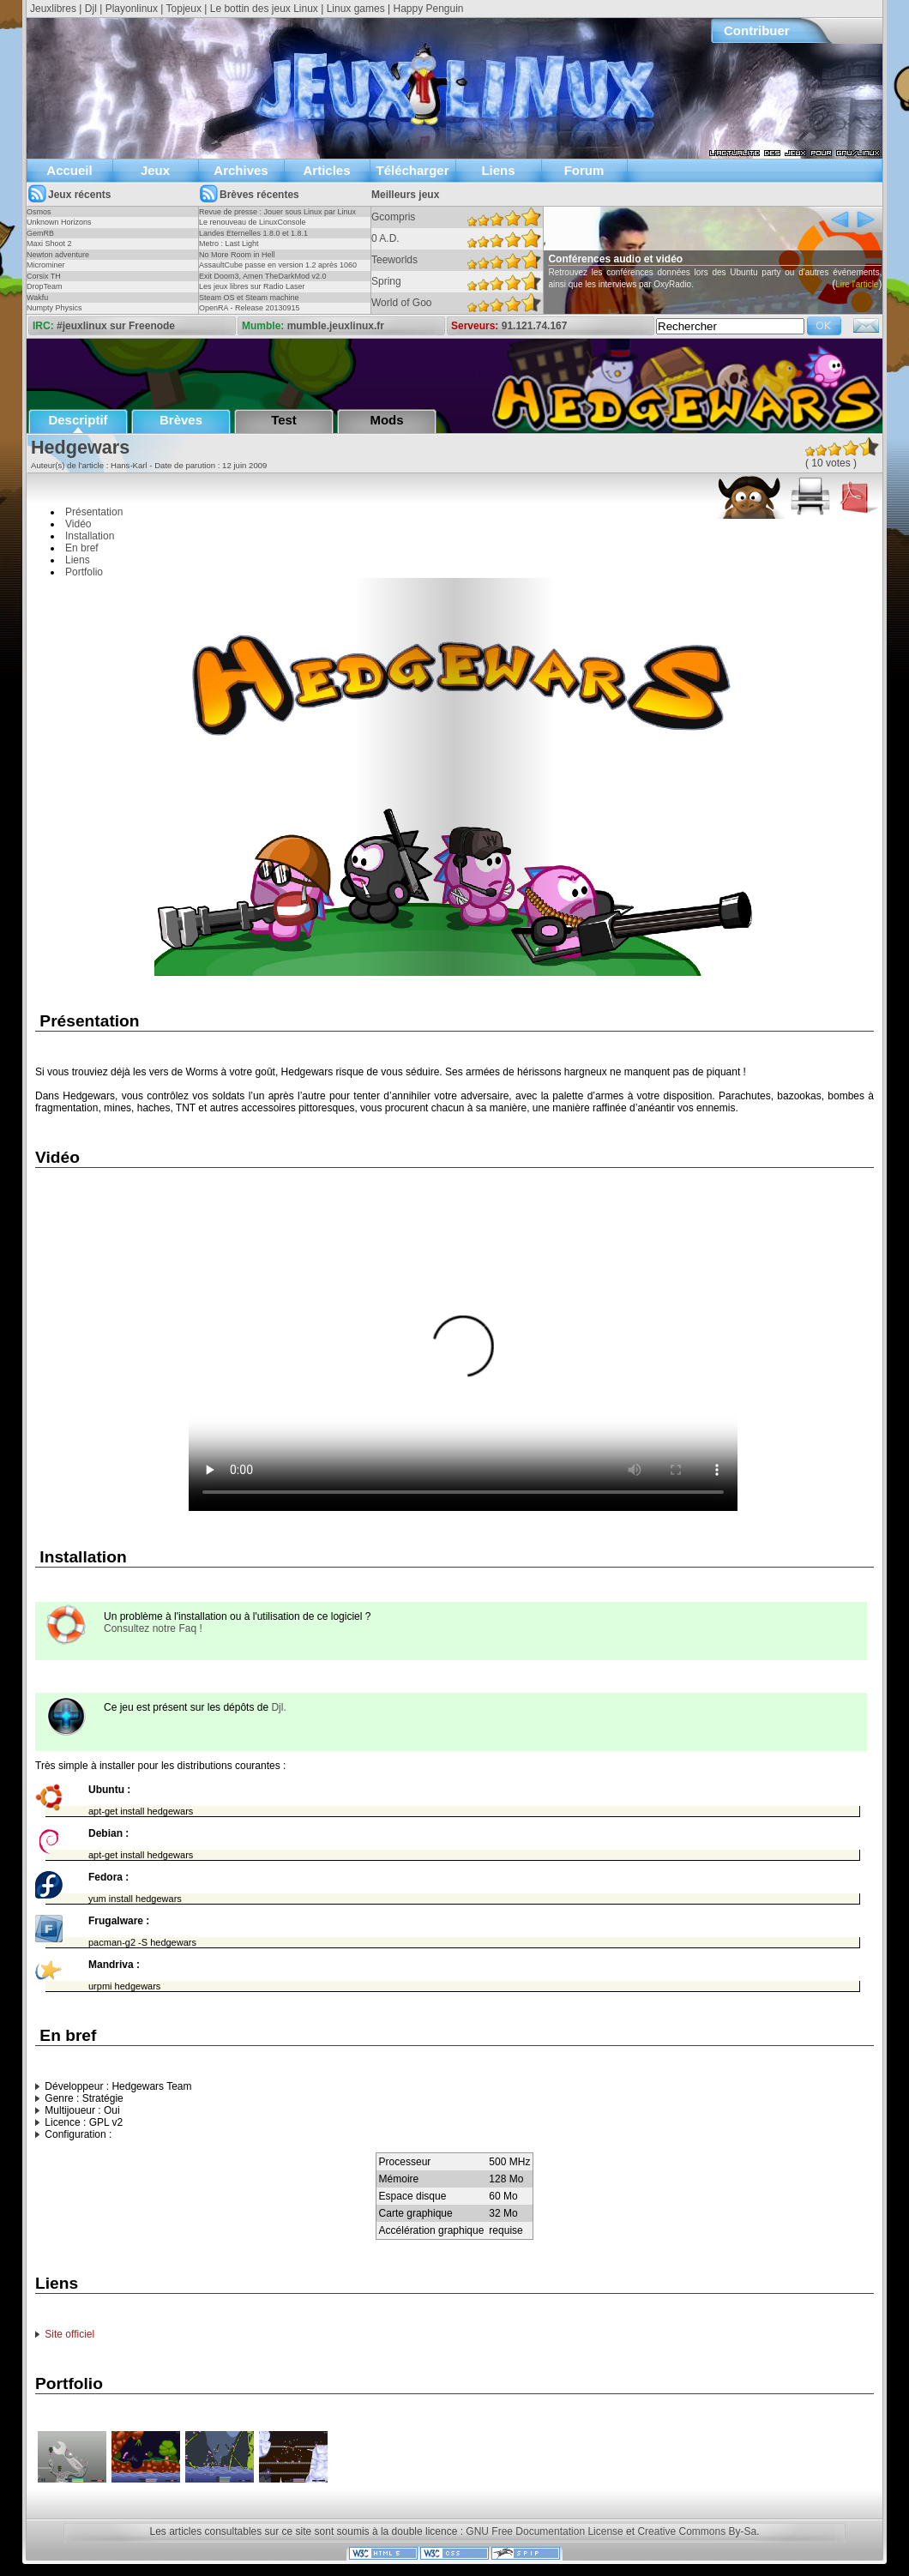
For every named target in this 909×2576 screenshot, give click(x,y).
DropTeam (45, 286)
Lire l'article (554, 308)
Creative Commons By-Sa (696, 2531)
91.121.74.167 (535, 326)
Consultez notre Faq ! (153, 1628)
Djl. (278, 1707)
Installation (89, 536)
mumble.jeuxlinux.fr (335, 326)
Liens (498, 170)
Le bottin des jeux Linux (264, 9)
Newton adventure (58, 254)
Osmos (39, 212)
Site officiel (69, 2334)
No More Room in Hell (237, 254)
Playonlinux (131, 9)
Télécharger (412, 170)
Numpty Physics (54, 308)
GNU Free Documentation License (544, 2531)
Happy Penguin (428, 9)
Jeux (155, 170)
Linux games (356, 9)
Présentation (94, 512)
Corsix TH (44, 276)
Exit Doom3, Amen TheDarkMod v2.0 (262, 276)
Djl (91, 9)
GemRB (40, 233)
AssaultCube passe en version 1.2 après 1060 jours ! (278, 270)
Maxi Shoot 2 (49, 243)
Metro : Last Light (229, 243)
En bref (82, 548)
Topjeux (184, 9)
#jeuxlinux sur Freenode (116, 326)
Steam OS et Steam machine (249, 297)
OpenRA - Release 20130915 (249, 308)
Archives (241, 170)
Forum (584, 170)
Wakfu (37, 297)
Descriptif (77, 419)
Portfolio (84, 572)
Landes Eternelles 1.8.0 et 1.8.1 (253, 233)
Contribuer (757, 30)
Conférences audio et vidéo (652, 259)
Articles (326, 170)
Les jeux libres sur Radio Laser (252, 286)
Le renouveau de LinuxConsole (252, 222)
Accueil (69, 170)
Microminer (46, 265)
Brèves (181, 419)
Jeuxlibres (53, 9)
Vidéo (78, 524)
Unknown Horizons (59, 222)
